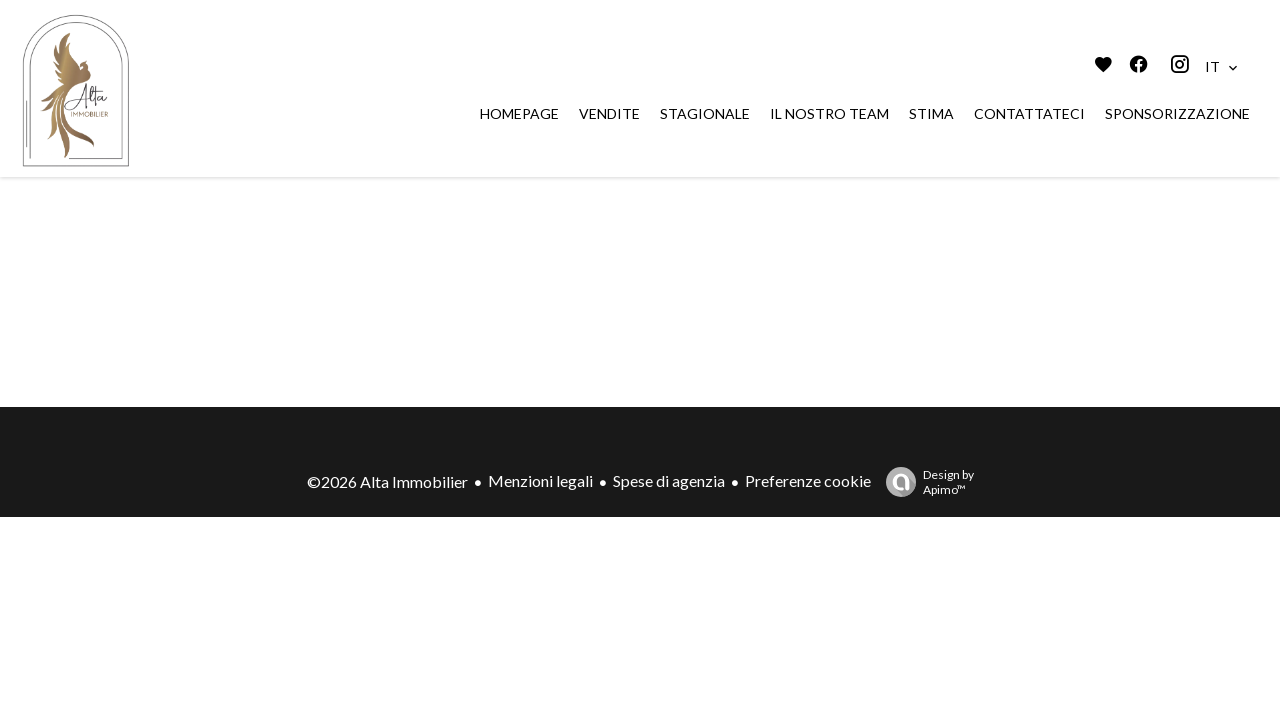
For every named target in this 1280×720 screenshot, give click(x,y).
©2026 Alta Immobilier (387, 481)
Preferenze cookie (808, 480)
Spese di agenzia (669, 480)
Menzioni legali (540, 480)
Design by (925, 482)
